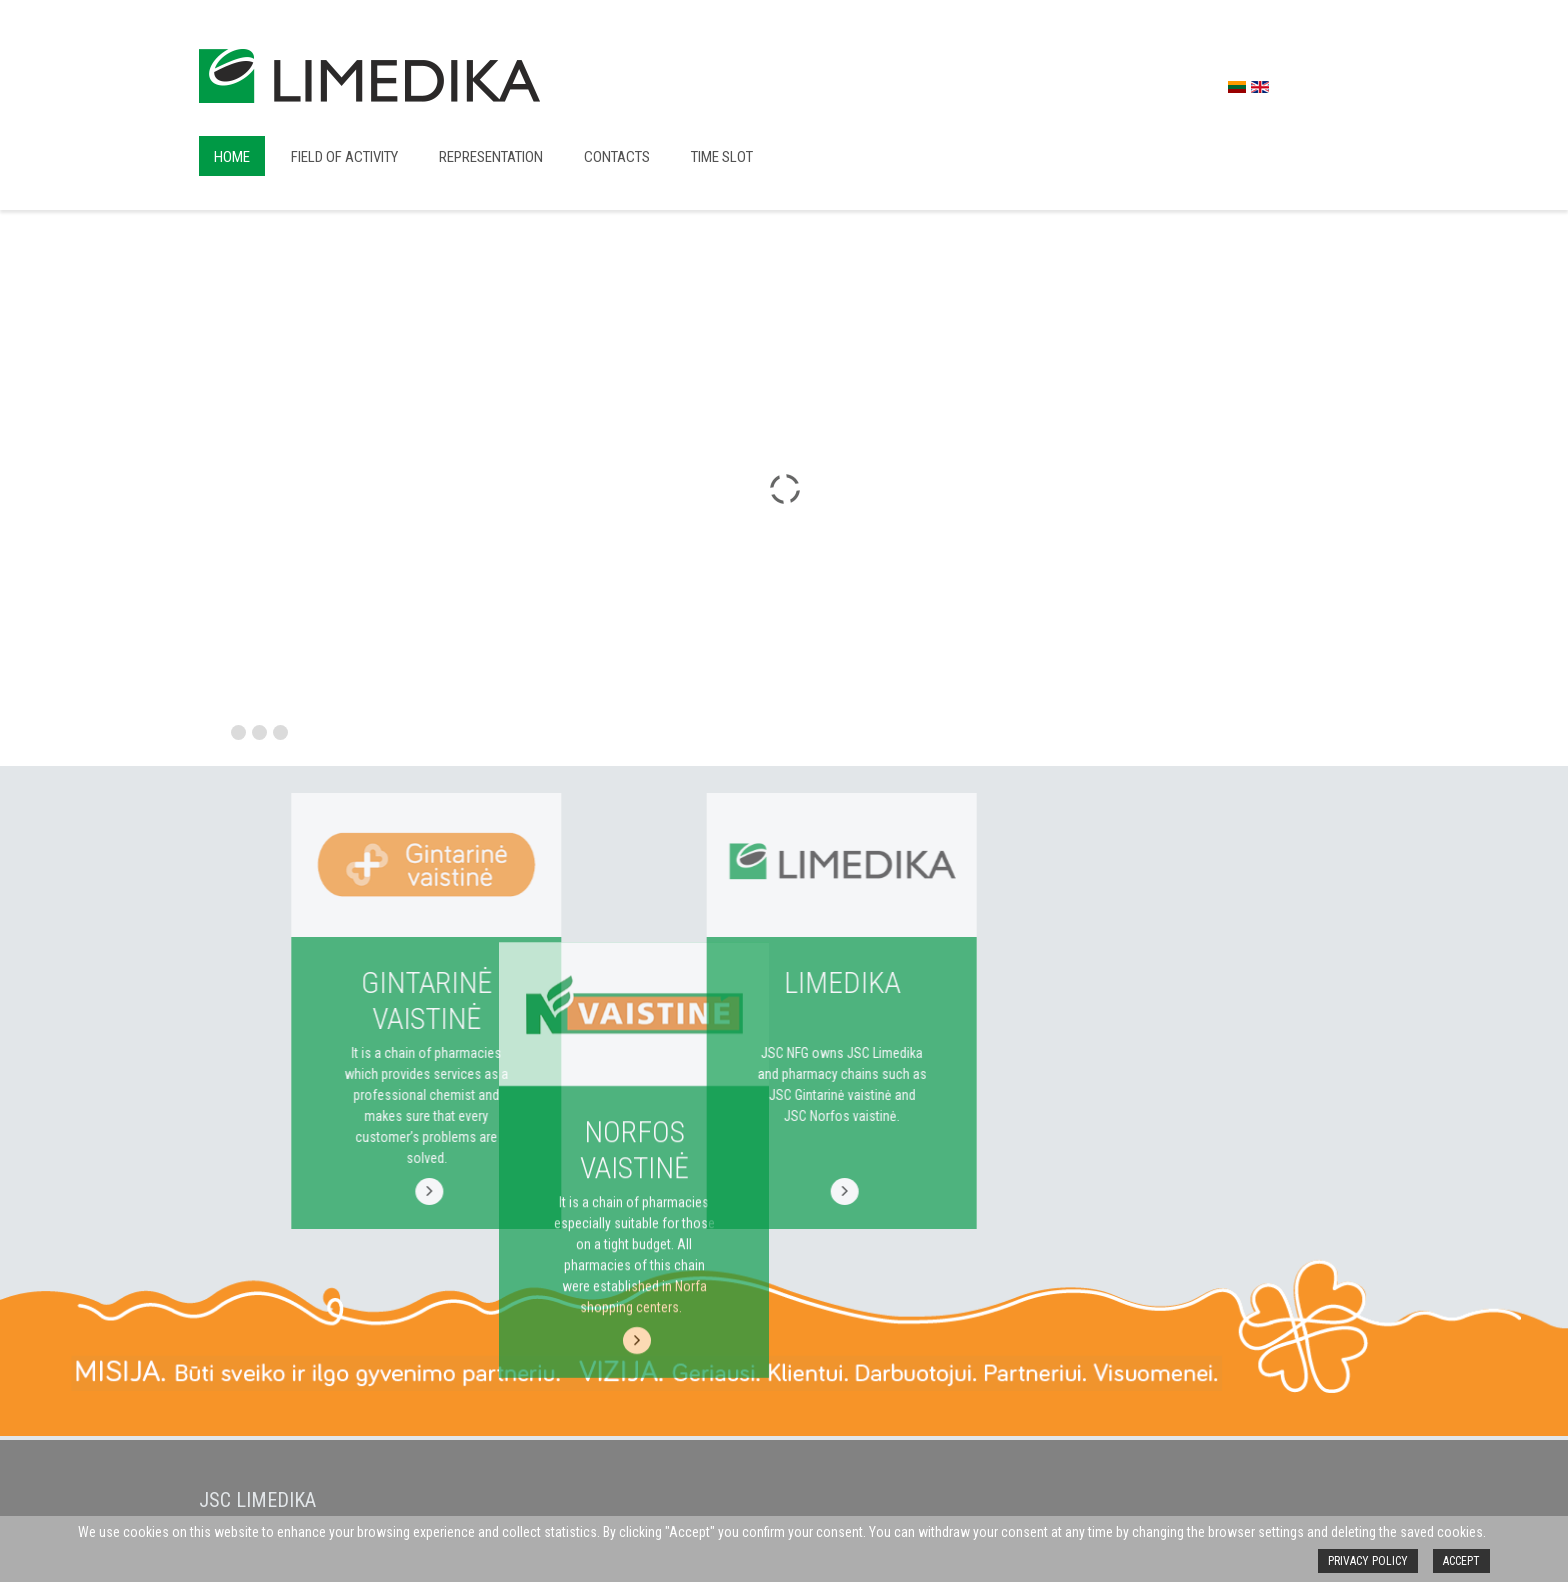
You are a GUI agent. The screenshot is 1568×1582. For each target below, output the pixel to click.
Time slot (722, 157)
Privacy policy (1368, 1561)
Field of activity (344, 157)
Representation (491, 157)
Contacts (617, 157)
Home (232, 157)
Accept (1461, 1561)
